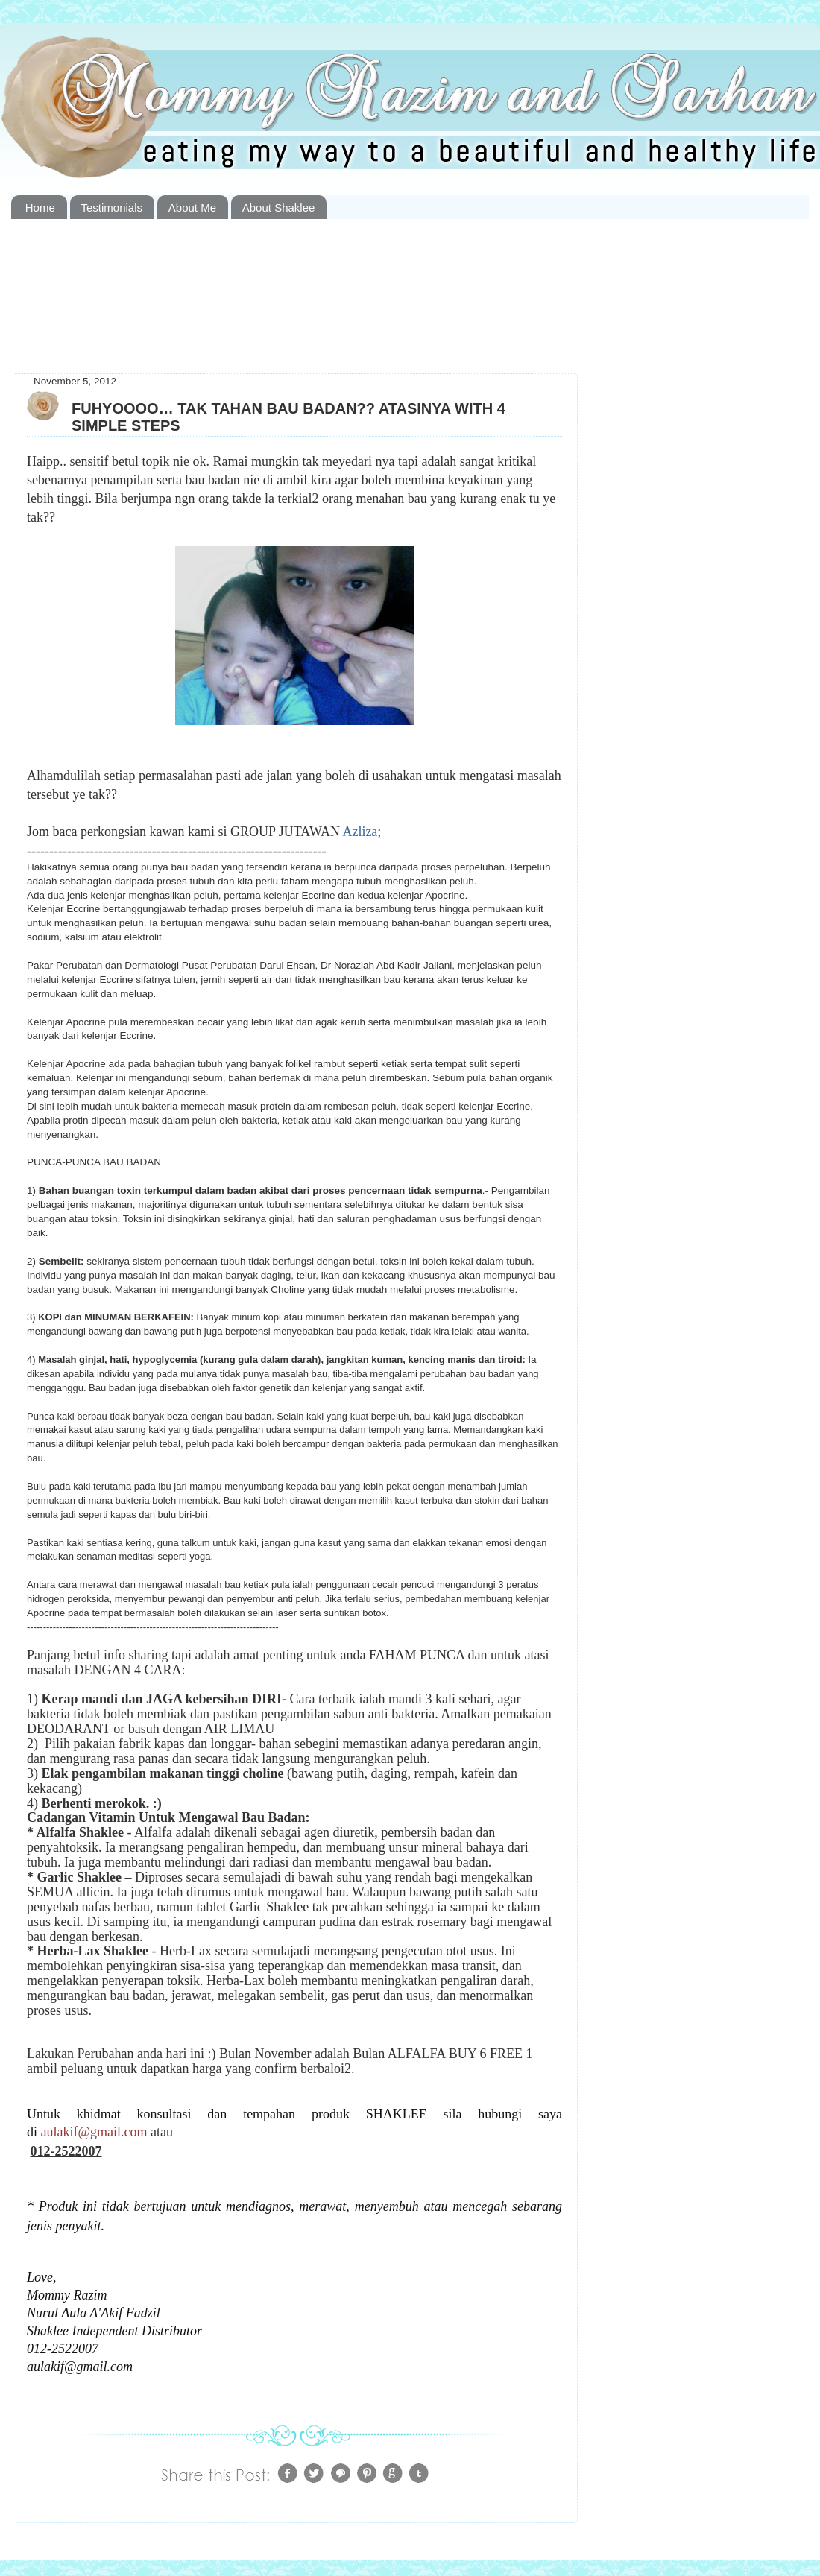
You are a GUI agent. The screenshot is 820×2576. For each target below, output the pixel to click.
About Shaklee (278, 207)
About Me (192, 207)
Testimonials (112, 207)
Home (40, 207)
